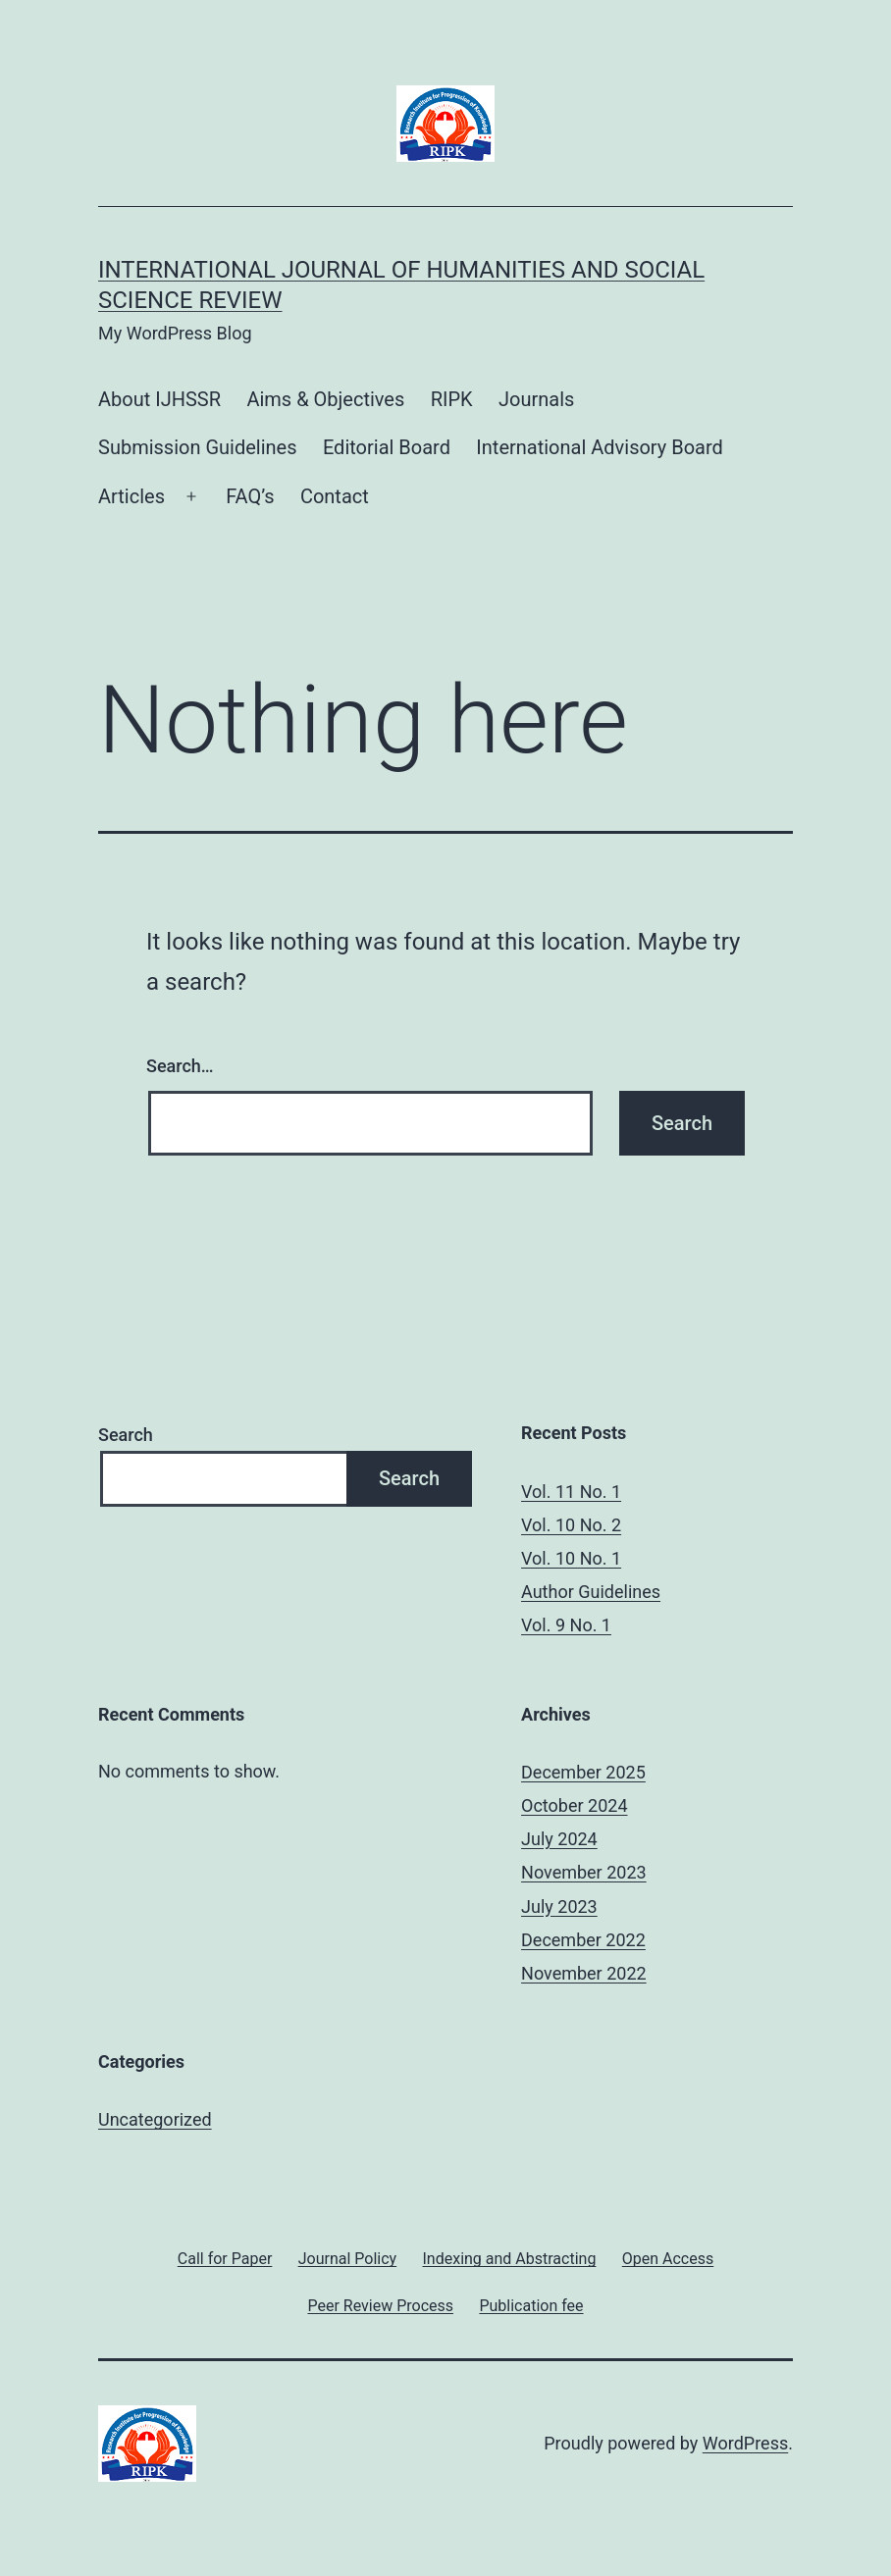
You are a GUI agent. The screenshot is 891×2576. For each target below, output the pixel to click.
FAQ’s (250, 496)
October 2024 (574, 1805)
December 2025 (583, 1772)
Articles (131, 496)
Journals (536, 399)
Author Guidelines (590, 1591)
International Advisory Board (599, 447)
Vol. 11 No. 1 (571, 1491)
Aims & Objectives (325, 399)
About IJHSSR (159, 399)
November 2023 (584, 1872)
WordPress (745, 2443)
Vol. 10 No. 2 (571, 1525)
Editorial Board (386, 447)
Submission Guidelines (197, 447)
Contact (334, 496)
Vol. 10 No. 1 (571, 1558)
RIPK (452, 399)
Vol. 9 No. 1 (566, 1625)
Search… (180, 1066)
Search (125, 1434)
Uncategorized (155, 2119)
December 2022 (583, 1940)
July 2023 (559, 1906)
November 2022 (584, 1973)
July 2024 (559, 1839)
